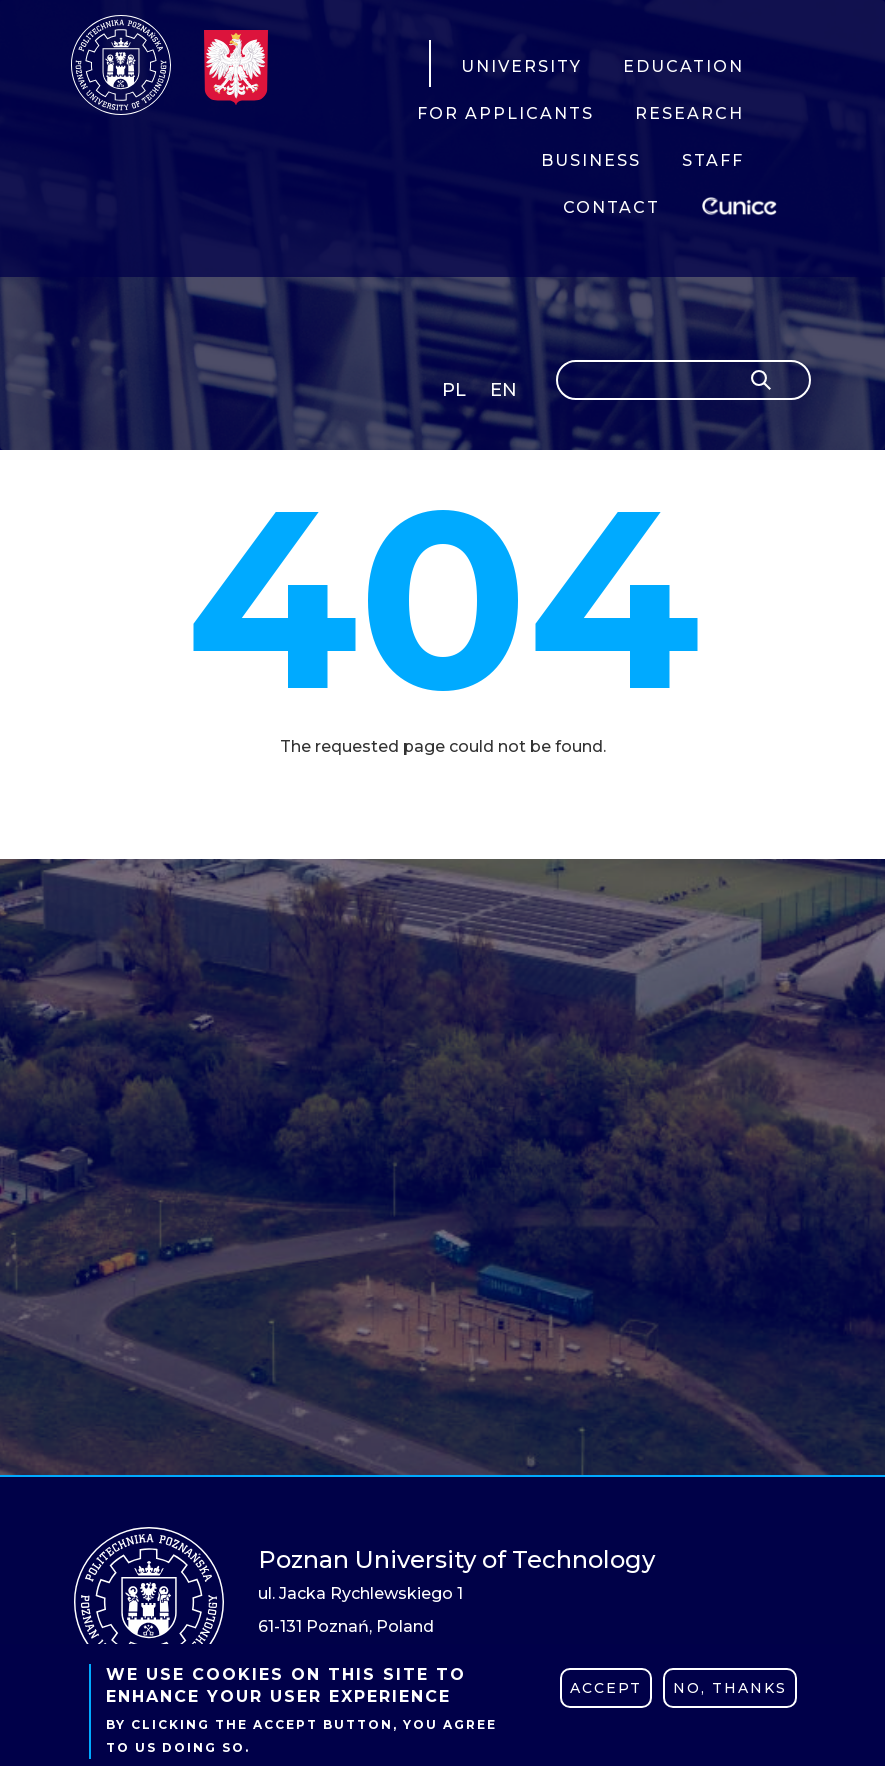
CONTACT (611, 207)
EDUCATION (683, 66)
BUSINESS (591, 160)
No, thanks (730, 1688)
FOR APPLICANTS (505, 113)
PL (454, 390)
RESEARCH (689, 113)
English (505, 393)
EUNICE (743, 203)
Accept (606, 1688)
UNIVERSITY (521, 66)
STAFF (713, 160)
